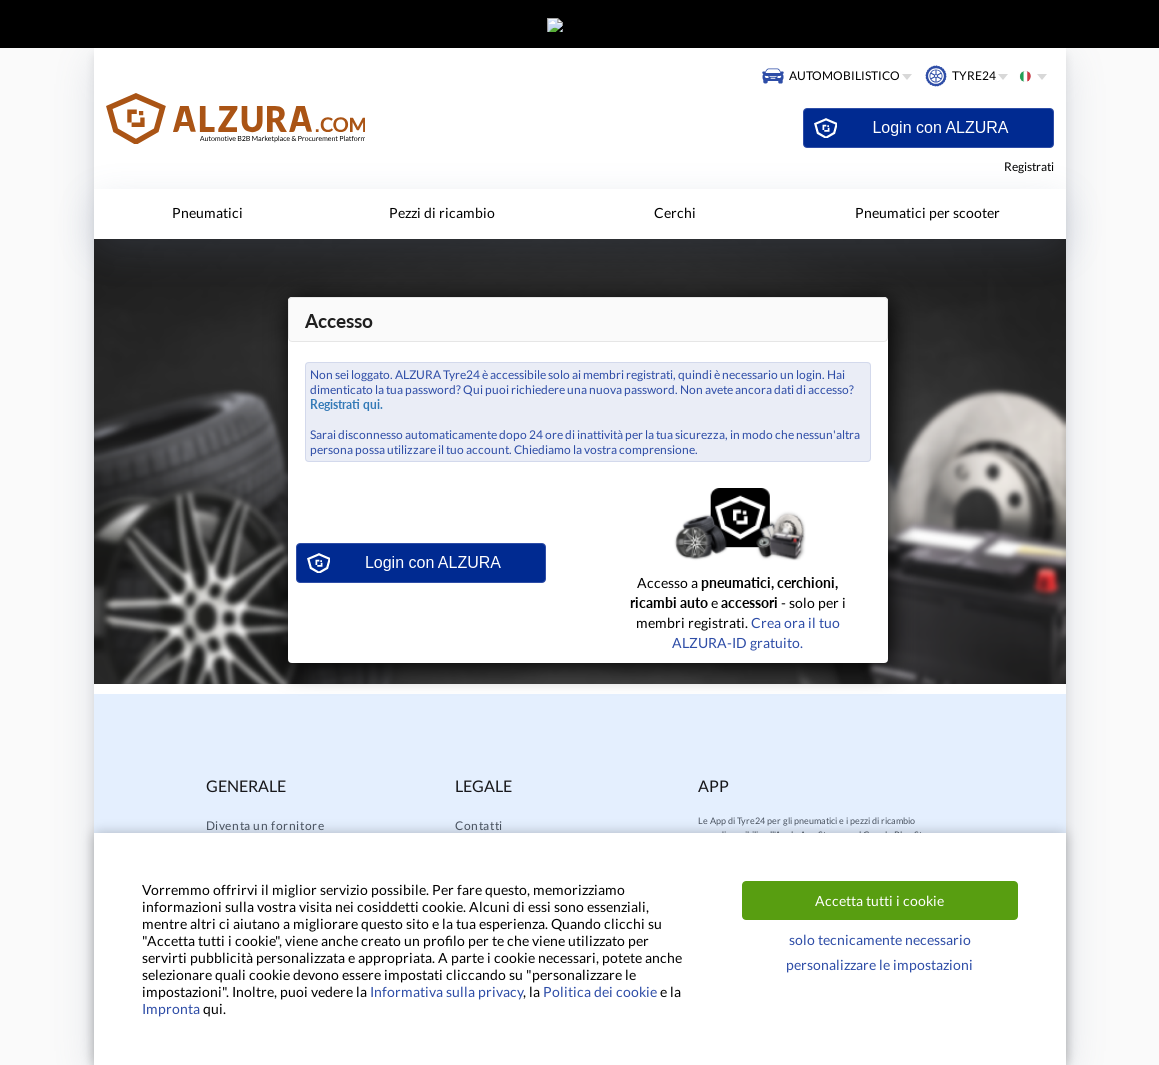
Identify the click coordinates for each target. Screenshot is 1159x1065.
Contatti (479, 825)
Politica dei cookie (600, 991)
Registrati (1029, 166)
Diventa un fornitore (265, 825)
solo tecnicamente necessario (880, 939)
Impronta (171, 1008)
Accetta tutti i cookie (879, 900)
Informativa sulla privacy (446, 991)
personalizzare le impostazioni (879, 964)
